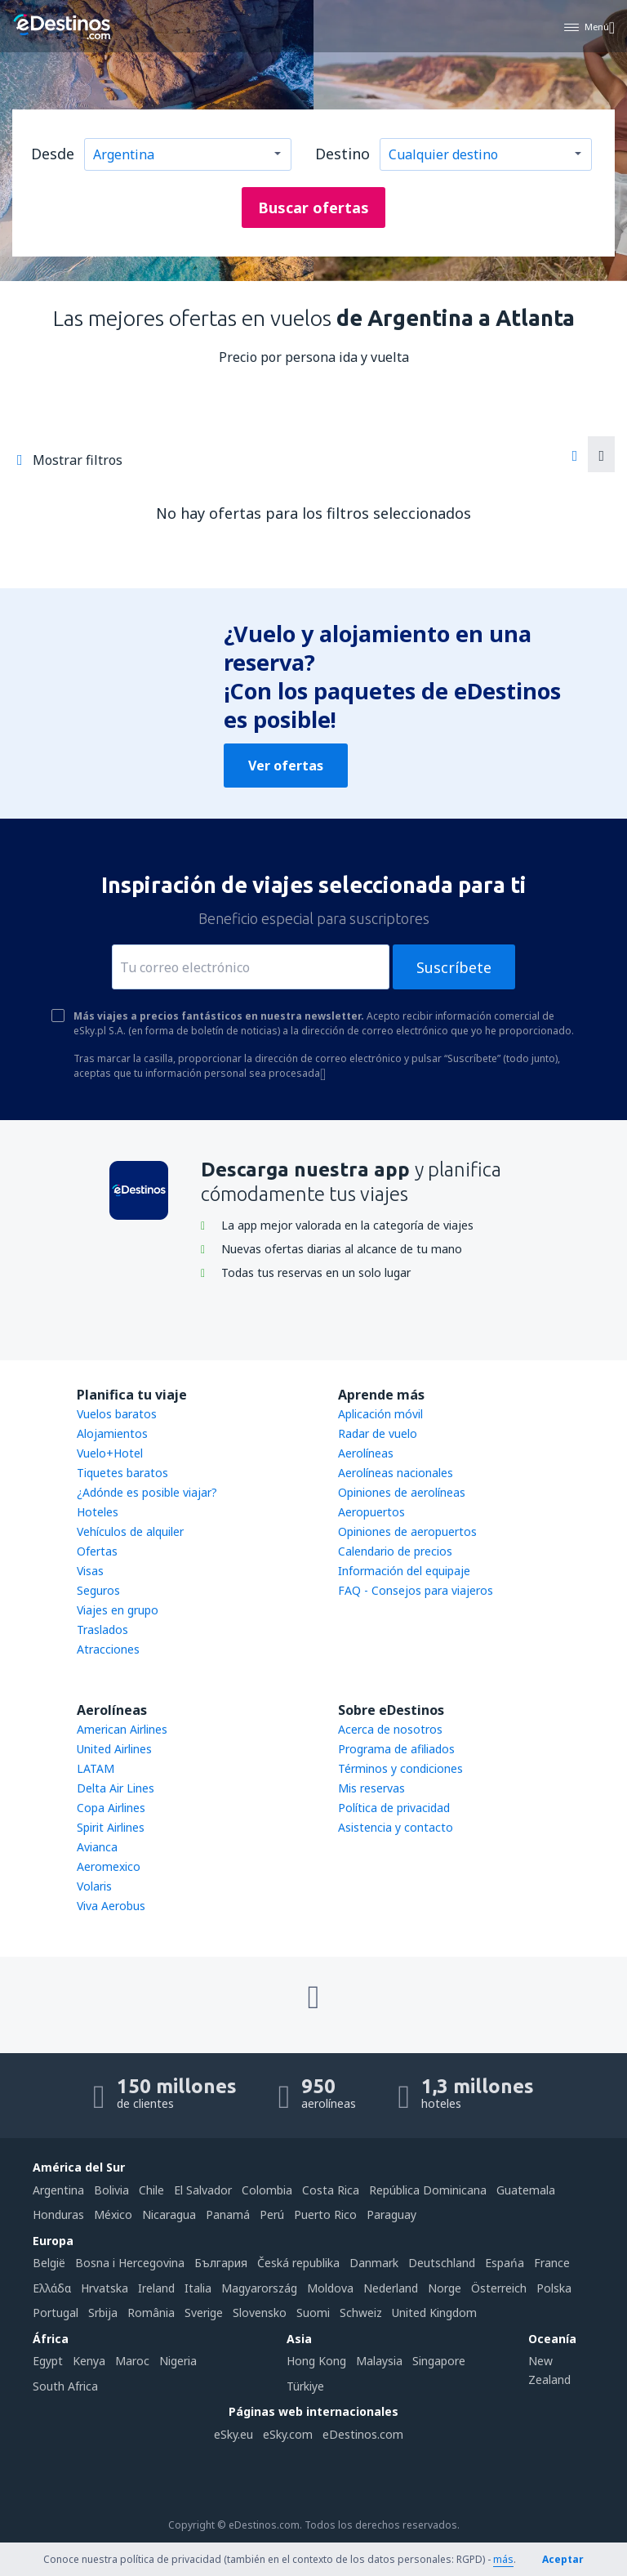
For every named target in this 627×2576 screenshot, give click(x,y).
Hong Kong (316, 2360)
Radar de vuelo (377, 1433)
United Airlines (114, 1749)
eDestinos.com (362, 2434)
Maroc (132, 2360)
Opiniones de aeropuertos (407, 1531)
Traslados (102, 1629)
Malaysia (379, 2360)
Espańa (504, 2262)
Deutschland (441, 2262)
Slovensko (260, 2312)
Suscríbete (453, 967)
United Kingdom (434, 2312)
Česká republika (298, 2262)
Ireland (156, 2288)
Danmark (373, 2262)
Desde (52, 153)
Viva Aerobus (111, 1905)
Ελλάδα (52, 2288)
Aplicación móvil (380, 1414)
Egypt (48, 2360)
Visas (90, 1570)
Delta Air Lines (115, 1788)
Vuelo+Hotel (110, 1453)
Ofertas (97, 1551)
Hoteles (97, 1512)
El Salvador (203, 2190)
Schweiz (361, 2312)
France (552, 2262)
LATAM (95, 1768)
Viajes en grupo (117, 1610)
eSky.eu (233, 2434)
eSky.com (288, 2434)
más (503, 2559)
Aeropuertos (371, 1512)
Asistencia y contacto (395, 1827)
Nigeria (178, 2360)
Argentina (58, 2190)
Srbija (103, 2312)
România (151, 2312)
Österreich (499, 2288)
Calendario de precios (395, 1551)
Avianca (97, 1847)
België (49, 2262)
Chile (151, 2190)
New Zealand (549, 2369)
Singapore (438, 2360)
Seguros (98, 1590)
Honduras (58, 2214)
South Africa (65, 2386)
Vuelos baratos (117, 1414)
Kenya (89, 2360)
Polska (553, 2288)
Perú (272, 2214)
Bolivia (111, 2190)
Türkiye (305, 2386)
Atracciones (108, 1649)
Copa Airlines (111, 1807)
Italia (198, 2288)
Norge (444, 2288)
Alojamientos (112, 1433)
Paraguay (391, 2214)
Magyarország (259, 2288)
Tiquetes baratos (122, 1472)
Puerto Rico (325, 2214)
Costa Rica (330, 2190)
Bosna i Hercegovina (130, 2262)
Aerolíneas (366, 1453)
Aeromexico (108, 1866)
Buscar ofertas (313, 207)
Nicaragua (169, 2214)
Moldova (330, 2288)
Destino (342, 153)
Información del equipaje (404, 1570)
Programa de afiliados (396, 1749)
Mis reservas (371, 1788)
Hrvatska (104, 2288)
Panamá (228, 2214)
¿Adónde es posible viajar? (147, 1492)
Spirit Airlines (111, 1827)
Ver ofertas (285, 766)
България (220, 2262)
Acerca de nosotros (390, 1729)
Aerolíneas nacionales (395, 1472)
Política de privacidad (394, 1807)
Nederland (390, 2288)
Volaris (94, 1886)
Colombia (267, 2190)
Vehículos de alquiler (130, 1531)
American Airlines (122, 1729)
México (113, 2214)
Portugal (55, 2312)
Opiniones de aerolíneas (401, 1492)
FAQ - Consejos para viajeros (415, 1590)
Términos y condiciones (400, 1768)
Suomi (313, 2312)
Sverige (204, 2312)
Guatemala (525, 2190)
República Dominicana (428, 2190)
